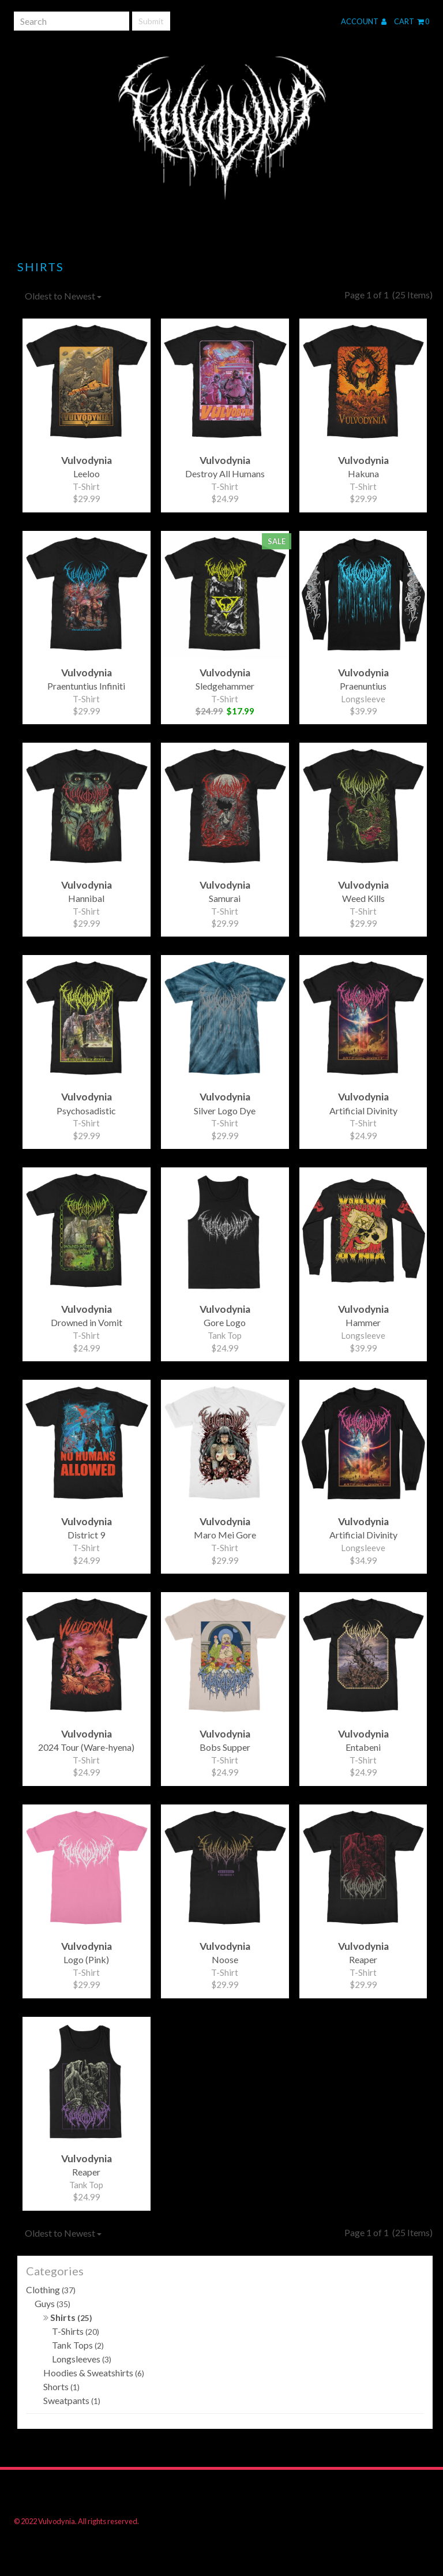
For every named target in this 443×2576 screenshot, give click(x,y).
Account (363, 21)
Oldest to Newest (63, 295)
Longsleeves (81, 2358)
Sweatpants (71, 2400)
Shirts (67, 2317)
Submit (151, 21)
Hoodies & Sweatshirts (93, 2372)
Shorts (61, 2386)
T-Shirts (75, 2331)
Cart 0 (411, 21)
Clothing (51, 2289)
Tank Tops (78, 2344)
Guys (52, 2303)
